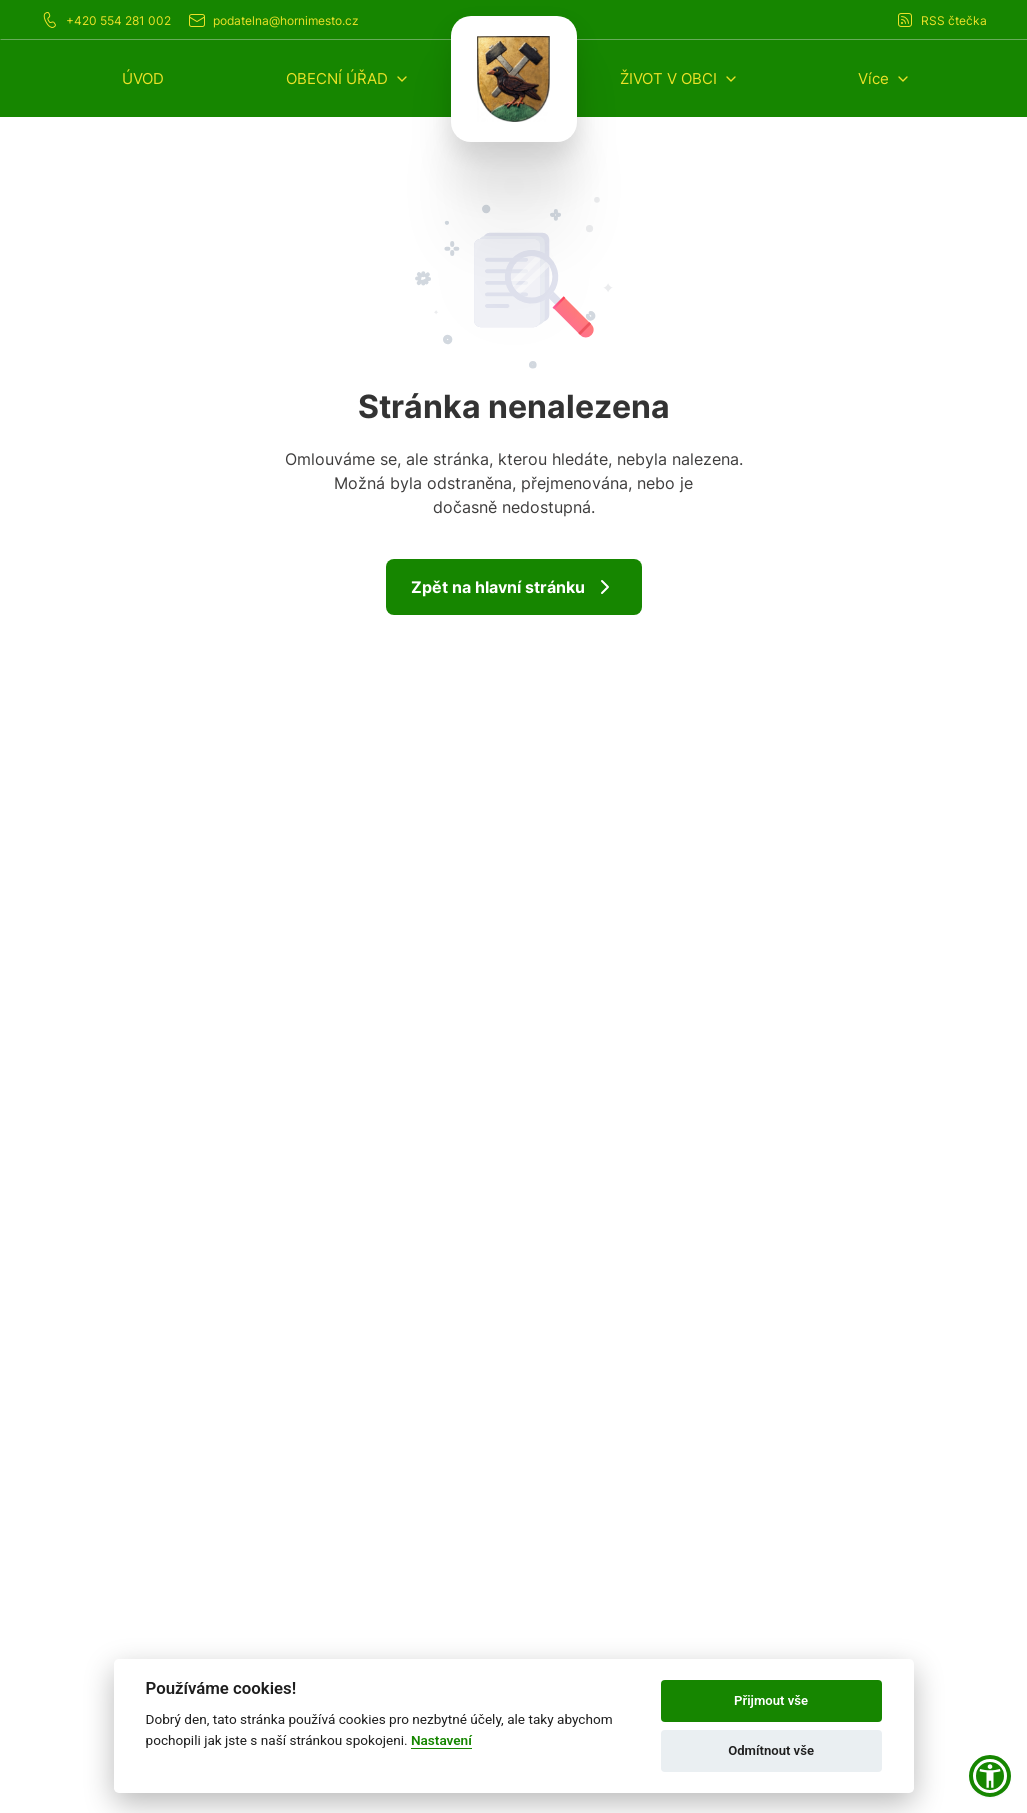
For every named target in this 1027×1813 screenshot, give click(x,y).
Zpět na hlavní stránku (514, 587)
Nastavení (441, 1740)
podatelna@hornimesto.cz (273, 20)
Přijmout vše (771, 1700)
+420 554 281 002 (105, 20)
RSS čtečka (941, 20)
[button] (348, 78)
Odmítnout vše (771, 1750)
